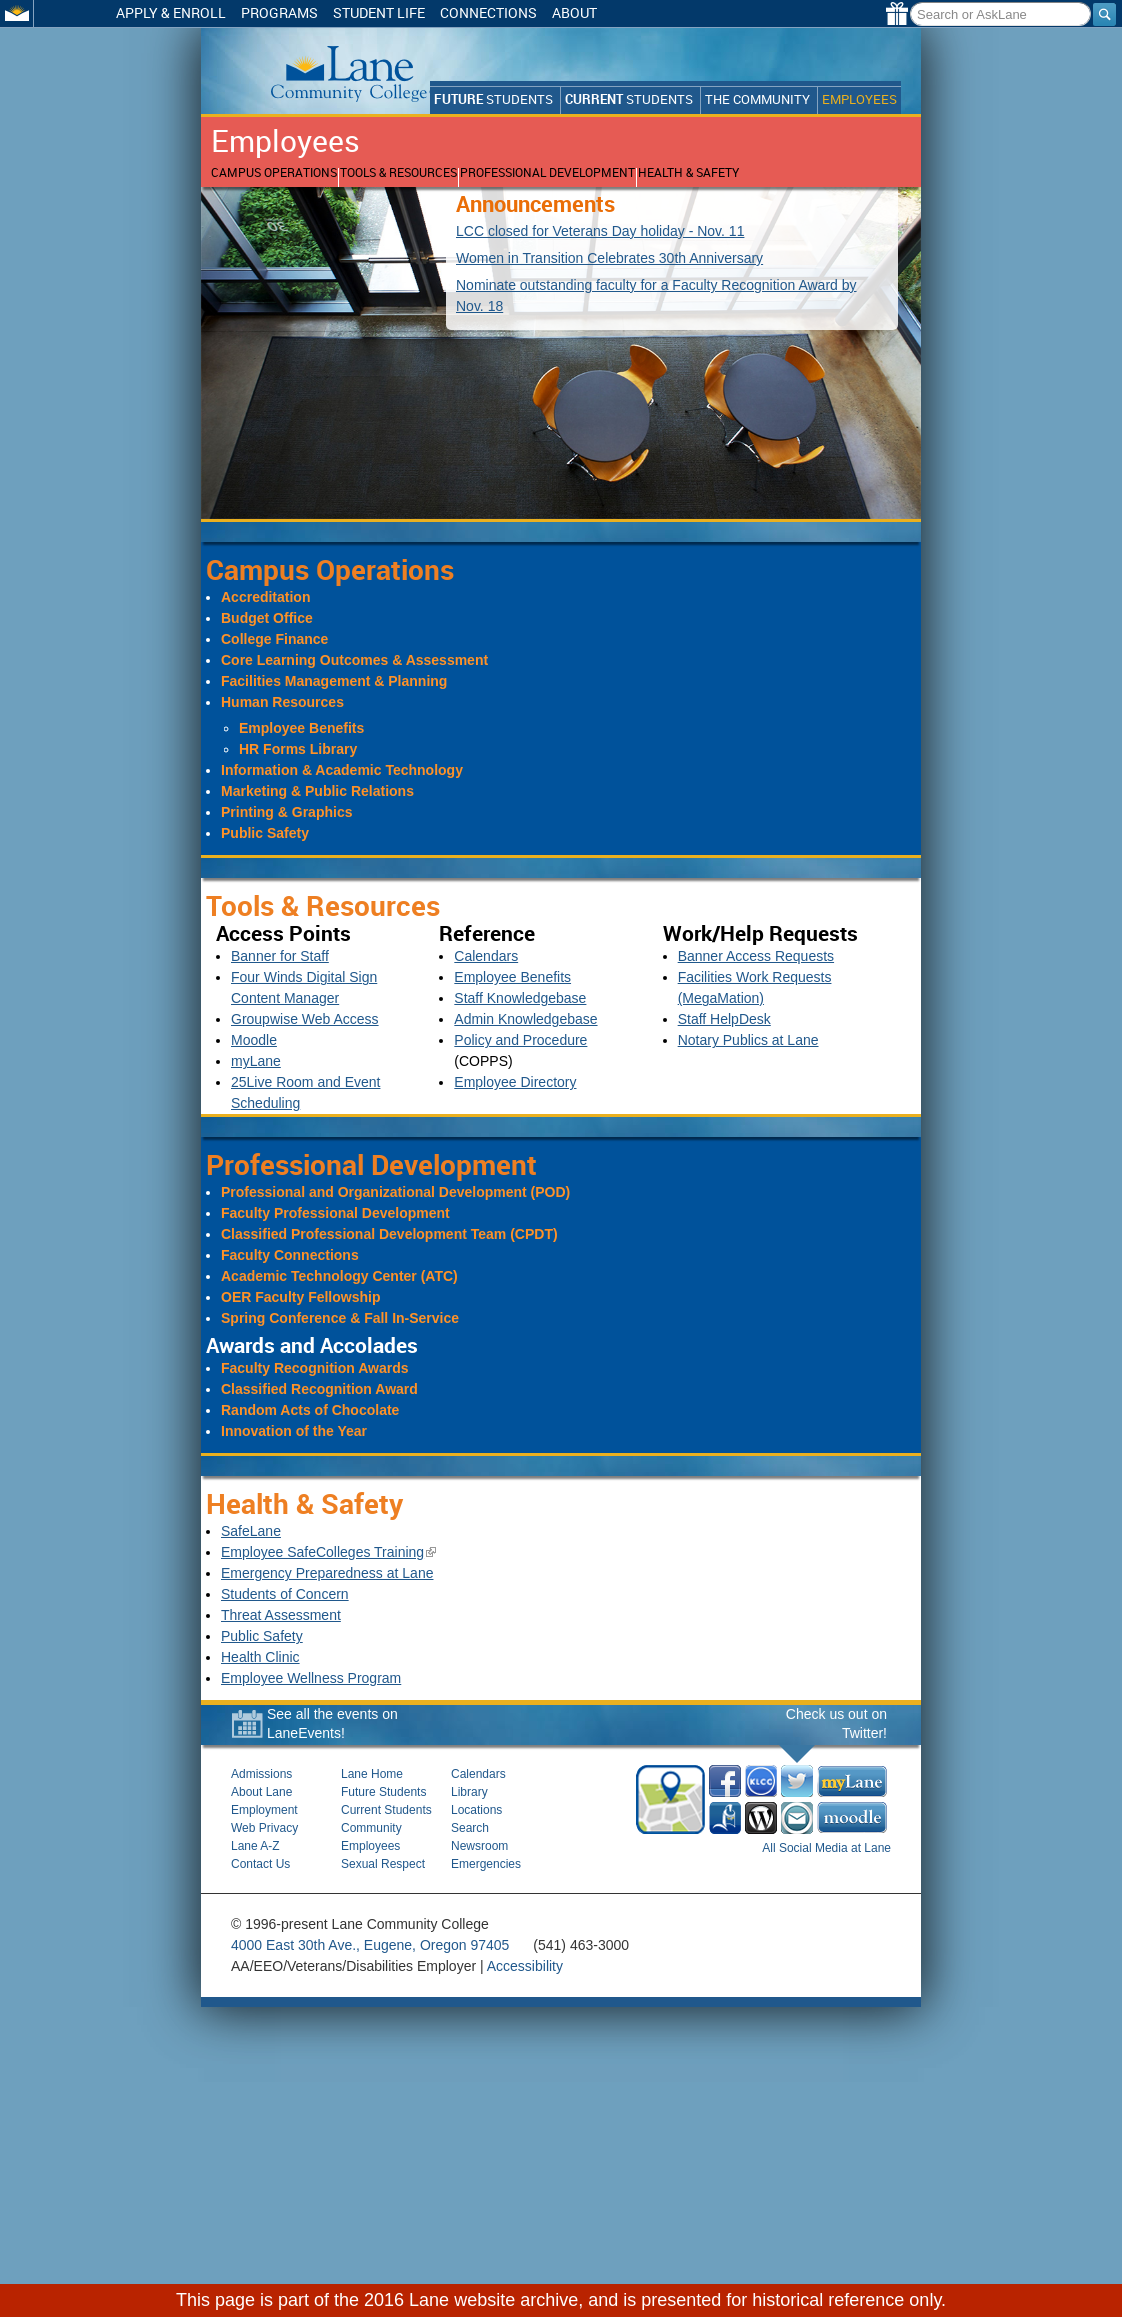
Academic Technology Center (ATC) (339, 1276)
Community (371, 1828)
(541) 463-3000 (581, 1945)
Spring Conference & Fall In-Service (340, 1318)
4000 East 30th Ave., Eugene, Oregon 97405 (370, 1945)
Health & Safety (688, 173)
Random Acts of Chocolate (310, 1410)
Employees (859, 99)
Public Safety (265, 833)
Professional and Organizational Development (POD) (395, 1192)
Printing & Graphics (286, 812)
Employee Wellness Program (311, 1678)
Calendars (486, 956)
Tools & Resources (398, 173)
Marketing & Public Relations (317, 791)
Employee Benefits (301, 728)
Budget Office (267, 618)
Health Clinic (260, 1657)
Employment (264, 1810)
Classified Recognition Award (319, 1389)
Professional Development (547, 173)
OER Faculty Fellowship (300, 1297)
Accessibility (525, 1966)
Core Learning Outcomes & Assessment (354, 660)
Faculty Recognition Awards (314, 1368)
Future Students (383, 1792)
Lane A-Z (255, 1846)
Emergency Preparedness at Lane (327, 1573)
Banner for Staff (280, 956)
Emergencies (486, 1864)
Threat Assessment (281, 1615)
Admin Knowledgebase (525, 1019)
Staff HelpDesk (724, 1019)
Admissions (261, 1774)
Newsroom (479, 1846)
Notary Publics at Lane (748, 1040)
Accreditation (265, 597)
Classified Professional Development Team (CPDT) (389, 1234)
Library (469, 1792)
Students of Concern (285, 1594)
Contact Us (260, 1864)
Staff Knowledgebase (520, 998)
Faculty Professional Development (335, 1213)
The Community (757, 99)
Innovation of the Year (294, 1431)
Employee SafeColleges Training (328, 1552)
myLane (256, 1061)
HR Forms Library (298, 749)
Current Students (386, 1810)
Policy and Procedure (520, 1040)
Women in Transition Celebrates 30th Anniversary (609, 258)
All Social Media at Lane (826, 1848)
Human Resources (282, 702)
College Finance (274, 639)
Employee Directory (515, 1082)
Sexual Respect (383, 1864)
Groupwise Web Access (305, 1019)
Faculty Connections (290, 1255)
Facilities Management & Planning (334, 681)
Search (470, 1828)
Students (493, 99)
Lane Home (372, 1774)
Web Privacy (264, 1828)
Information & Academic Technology (342, 770)
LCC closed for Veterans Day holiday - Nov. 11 (600, 231)
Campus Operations (274, 173)
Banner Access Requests (756, 956)
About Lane (261, 1792)
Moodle (254, 1040)
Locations (476, 1810)
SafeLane (251, 1531)
